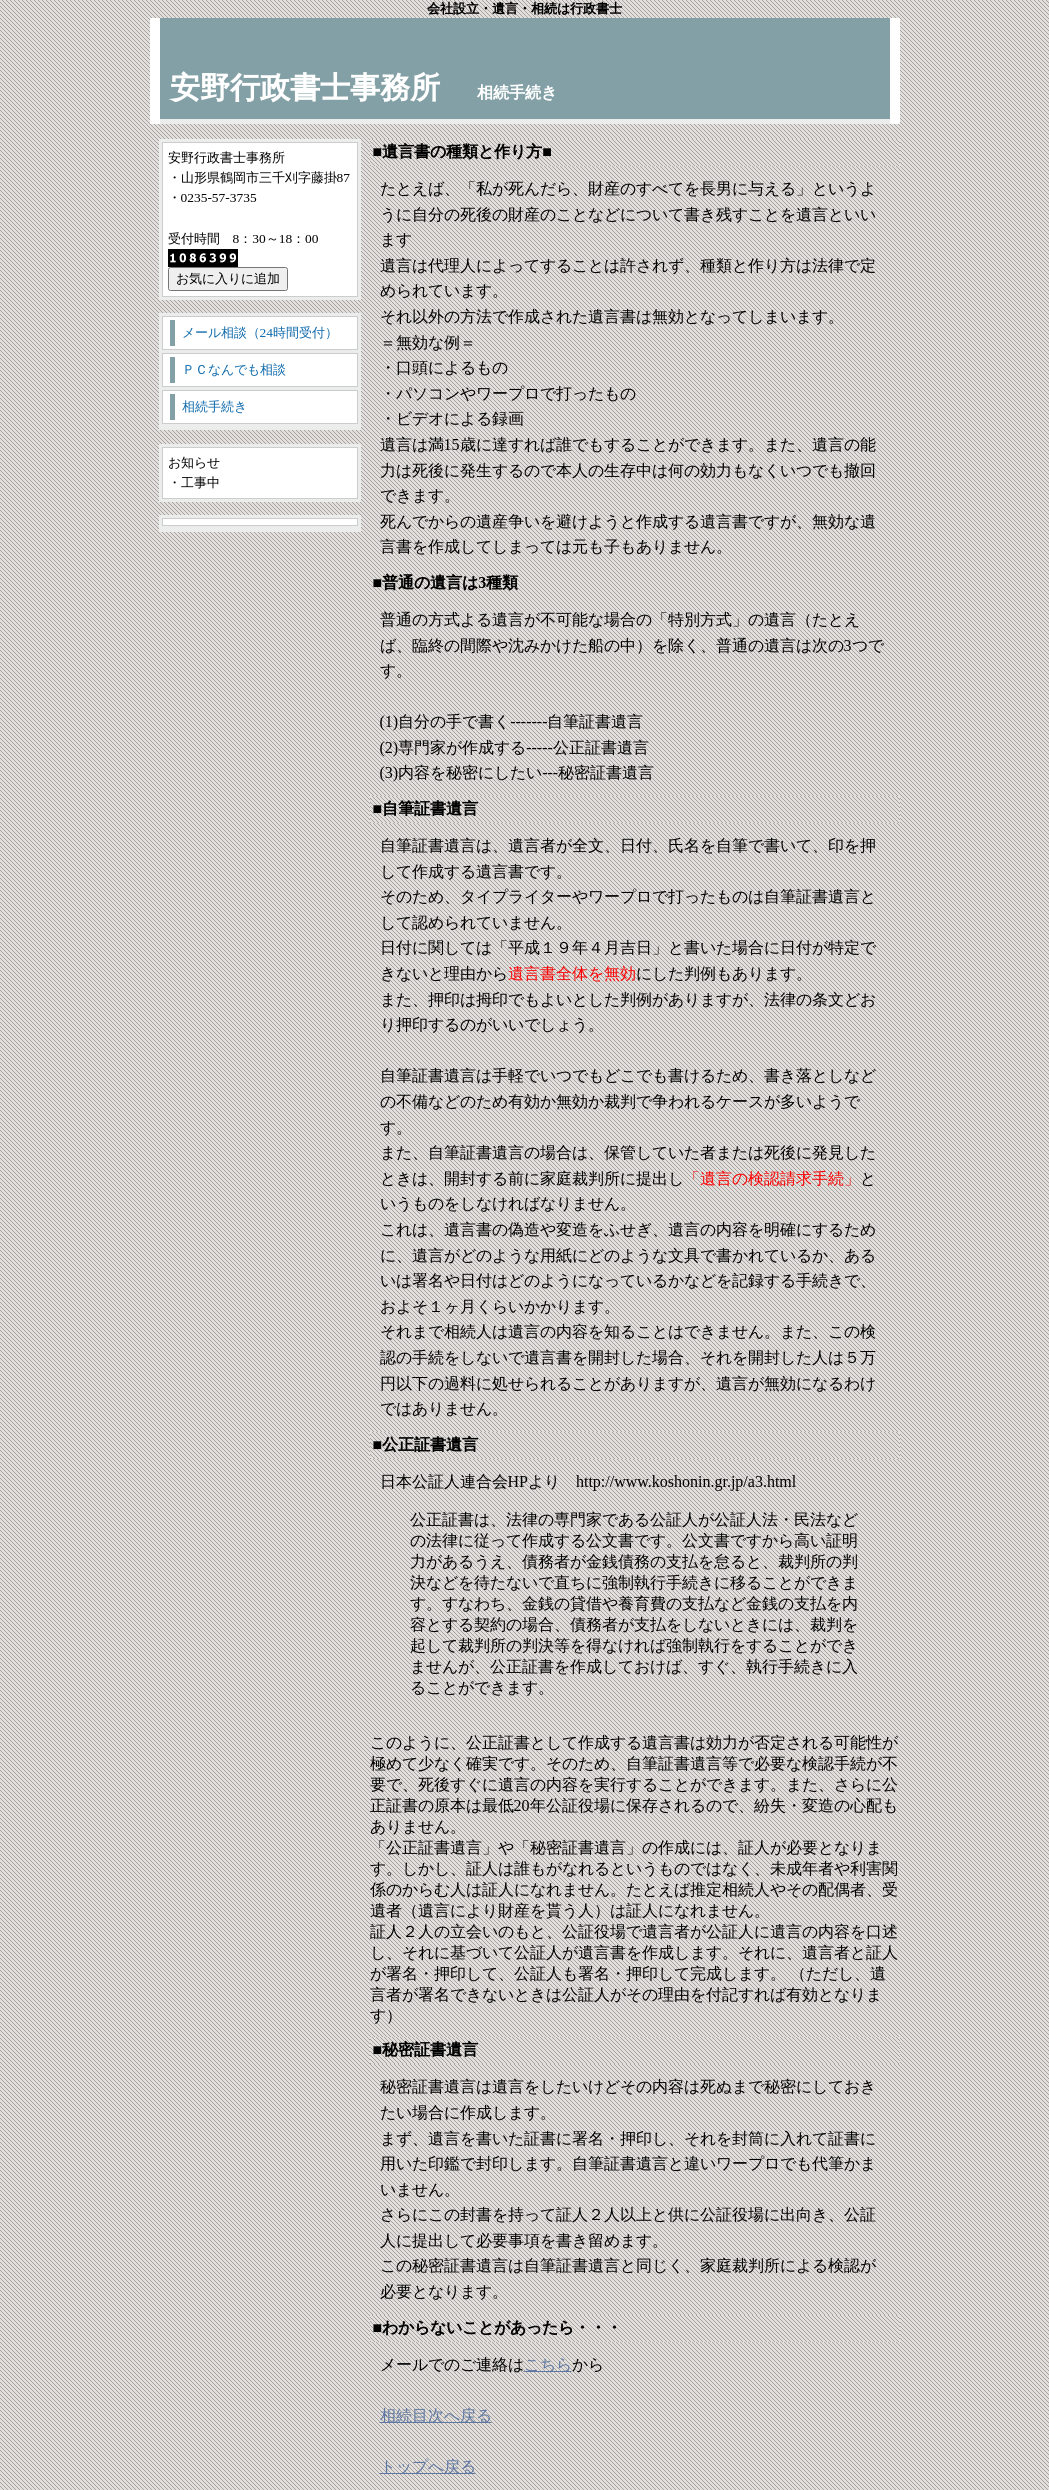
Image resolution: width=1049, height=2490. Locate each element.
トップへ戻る (428, 2466)
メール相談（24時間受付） (260, 332)
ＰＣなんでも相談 (234, 369)
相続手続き (214, 406)
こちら (548, 2364)
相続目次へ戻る (436, 2415)
